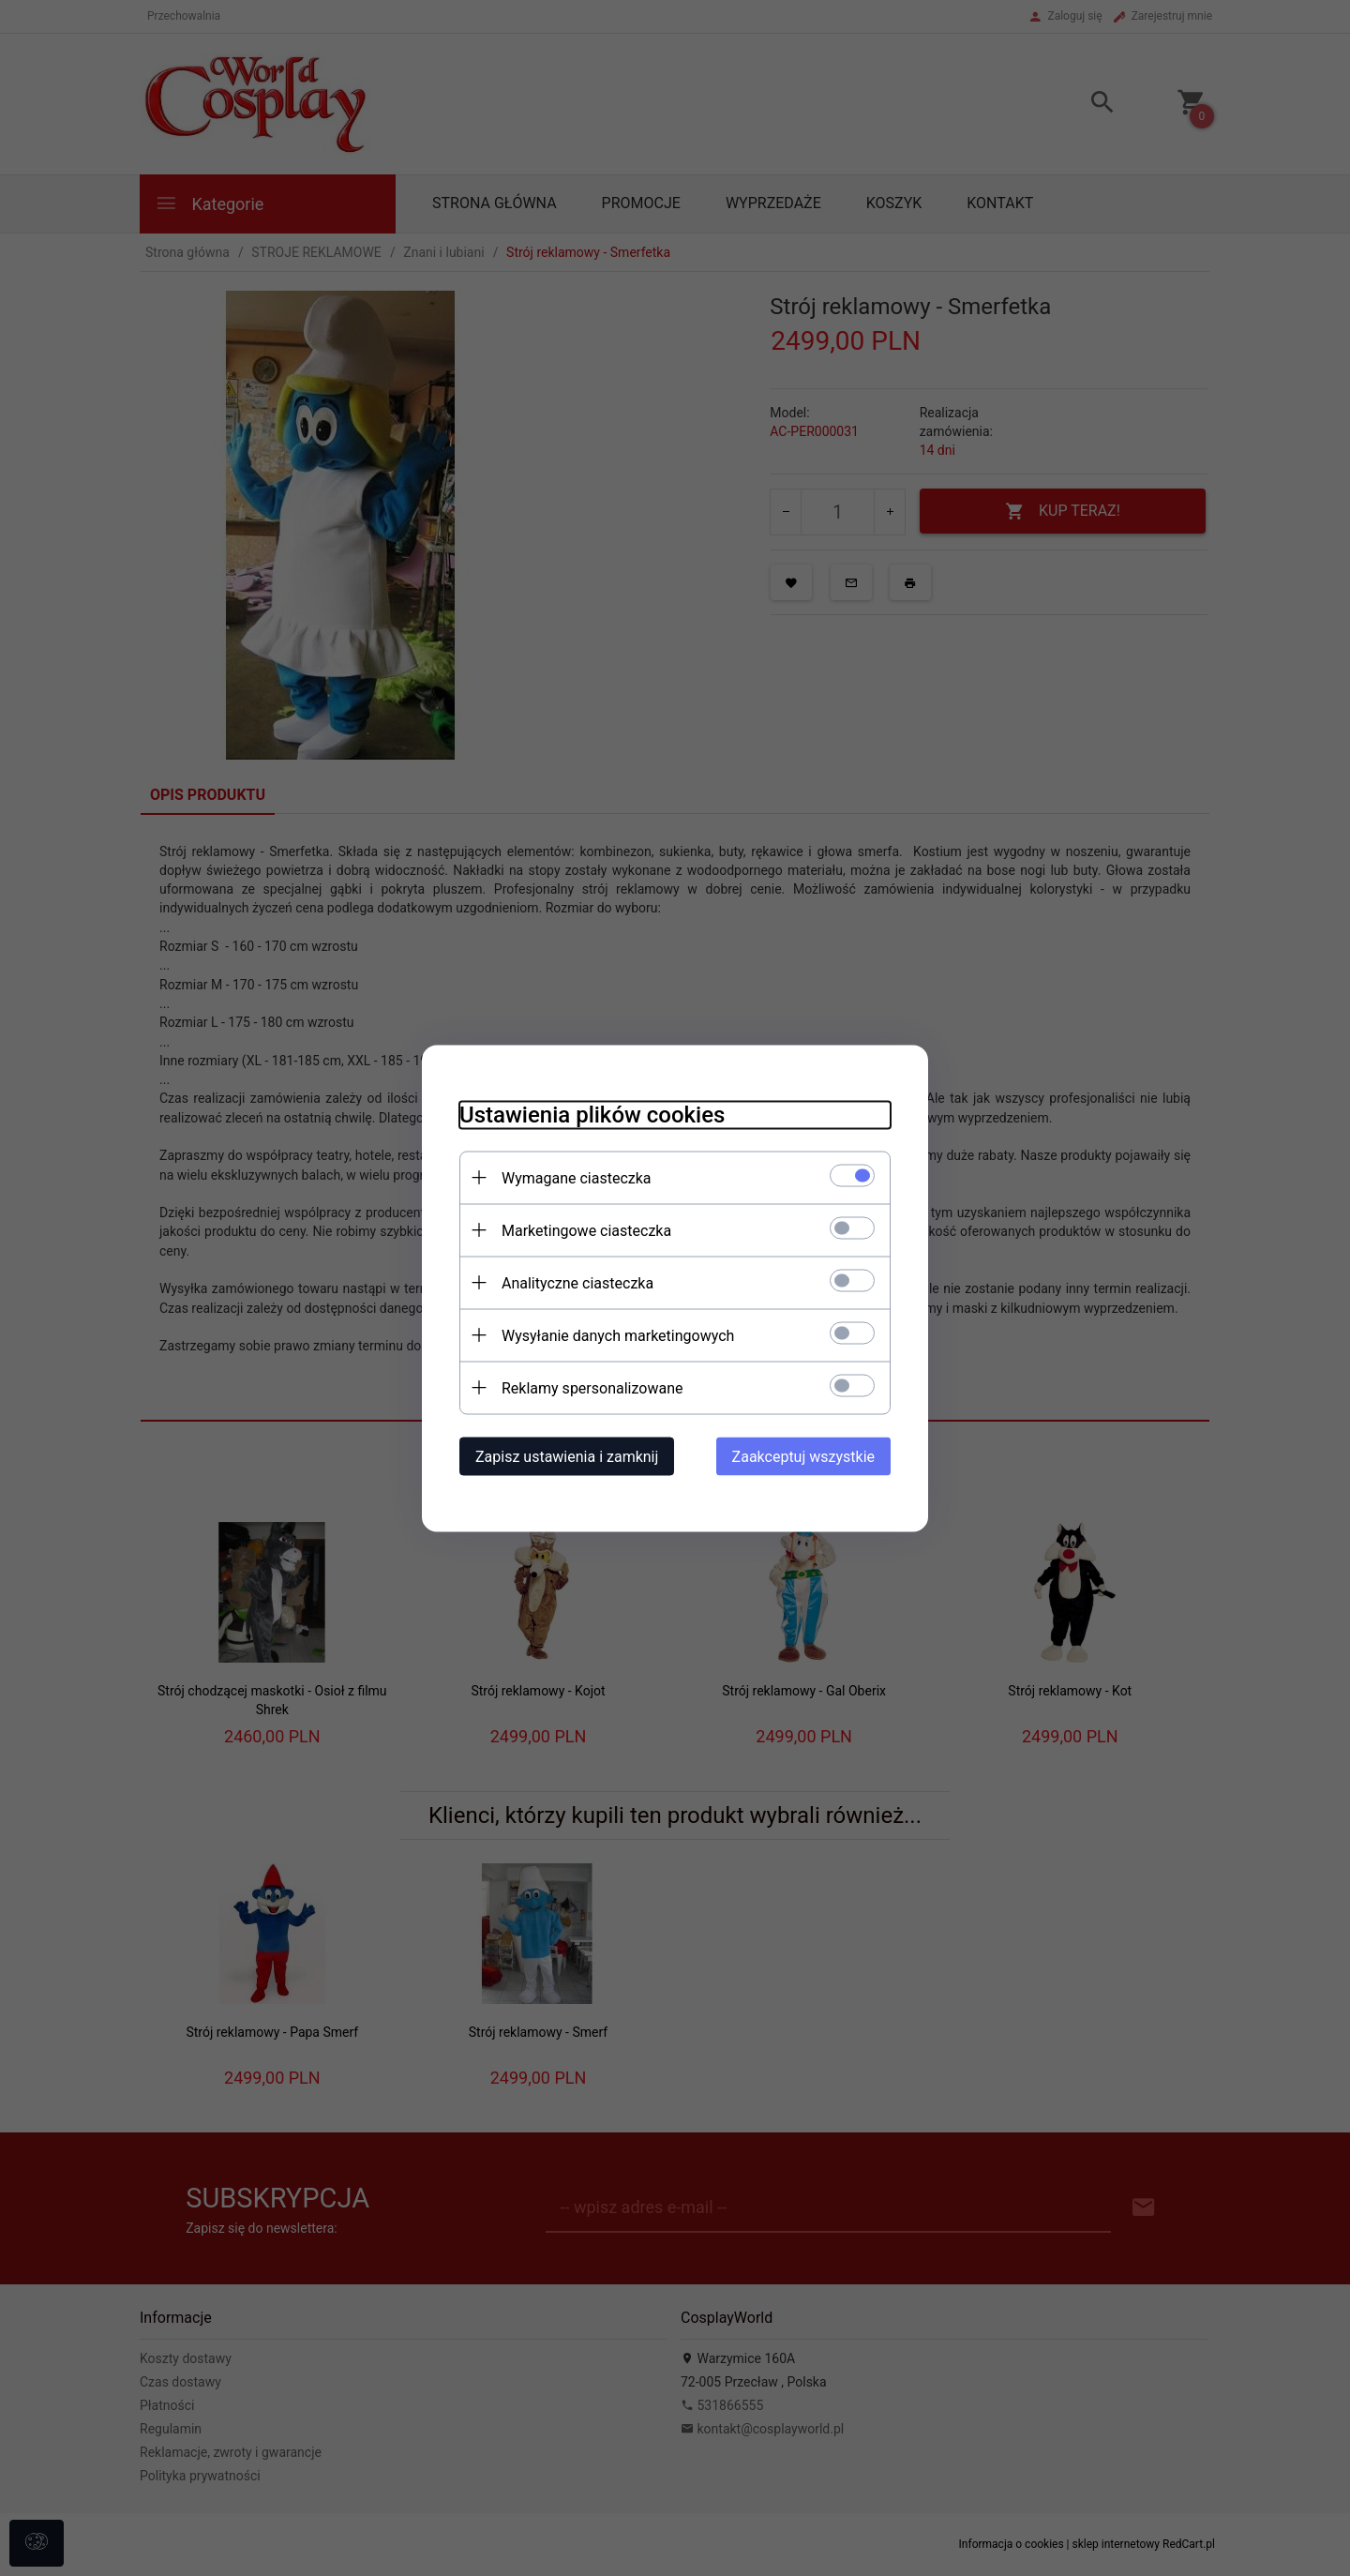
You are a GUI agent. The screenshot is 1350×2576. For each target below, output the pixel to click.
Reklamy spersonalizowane (592, 1387)
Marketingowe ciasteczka (586, 1230)
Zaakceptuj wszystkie (803, 1456)
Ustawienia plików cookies (592, 1114)
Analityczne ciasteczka (577, 1282)
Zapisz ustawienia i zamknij (566, 1456)
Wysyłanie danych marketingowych (618, 1335)
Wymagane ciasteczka (577, 1177)
